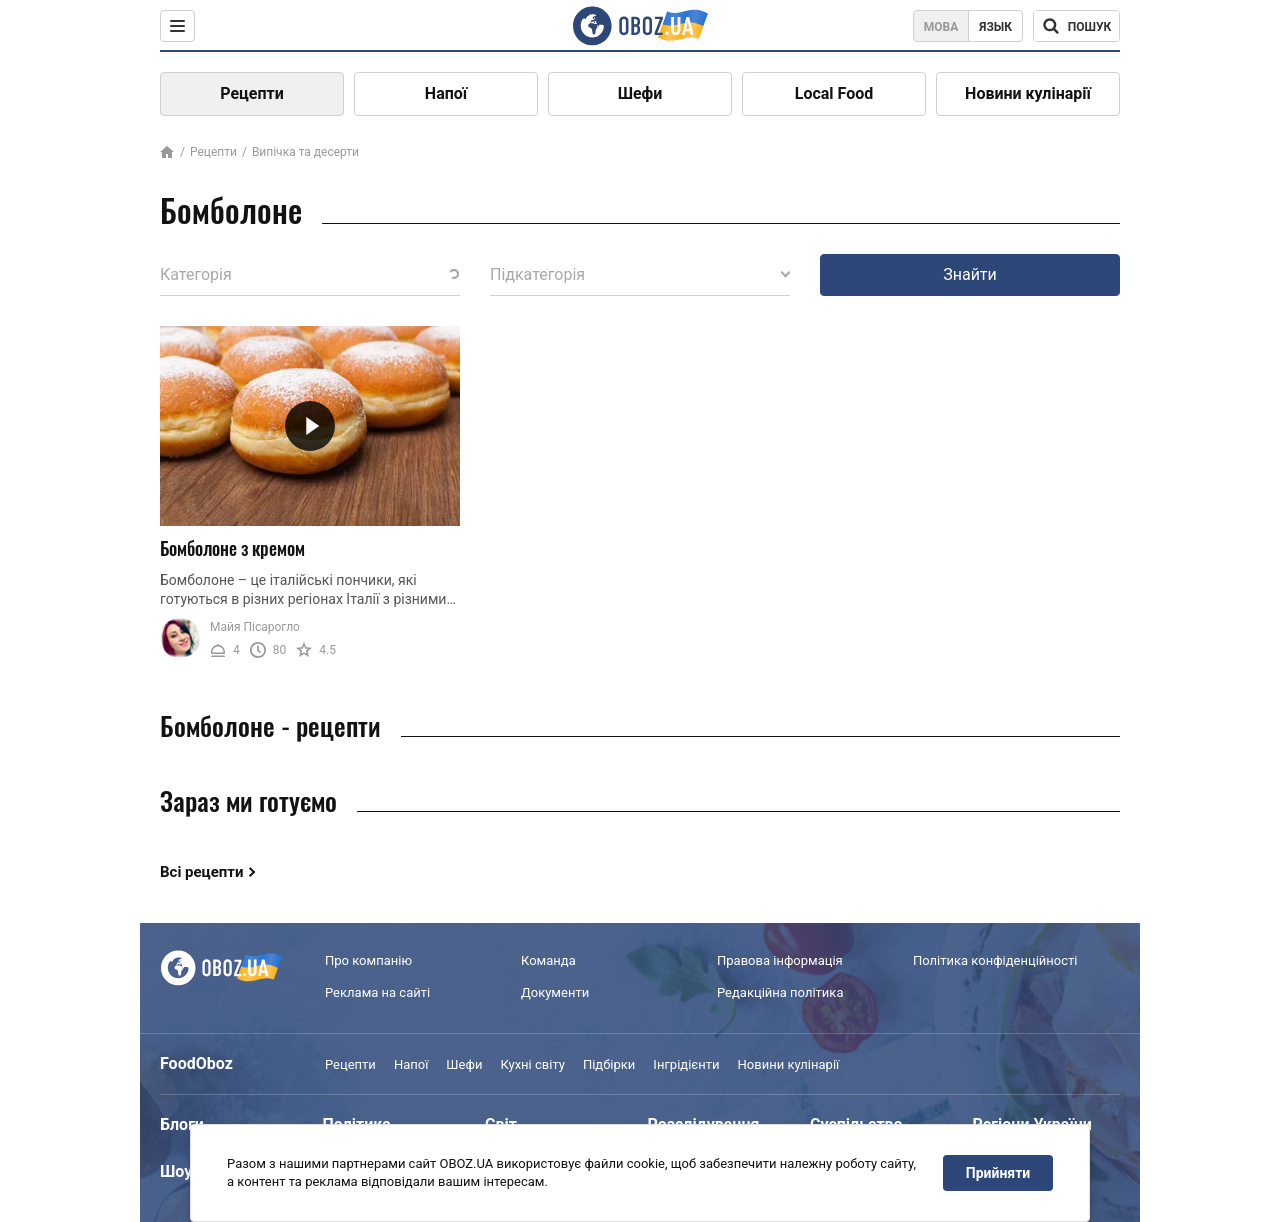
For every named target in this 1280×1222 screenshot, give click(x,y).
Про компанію (368, 960)
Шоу (176, 1171)
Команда (548, 960)
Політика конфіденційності (995, 960)
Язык (995, 27)
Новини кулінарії (1028, 93)
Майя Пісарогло (255, 627)
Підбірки (609, 1064)
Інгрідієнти (686, 1064)
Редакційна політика (780, 992)
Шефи (640, 93)
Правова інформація (780, 960)
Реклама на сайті (377, 992)
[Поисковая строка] (1076, 26)
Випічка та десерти (305, 152)
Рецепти (252, 93)
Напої (446, 93)
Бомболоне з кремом (232, 548)
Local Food (834, 93)
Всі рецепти (202, 872)
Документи (555, 992)
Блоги (182, 1124)
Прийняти (998, 1173)
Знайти (970, 274)
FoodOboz (196, 1063)
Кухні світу (532, 1064)
